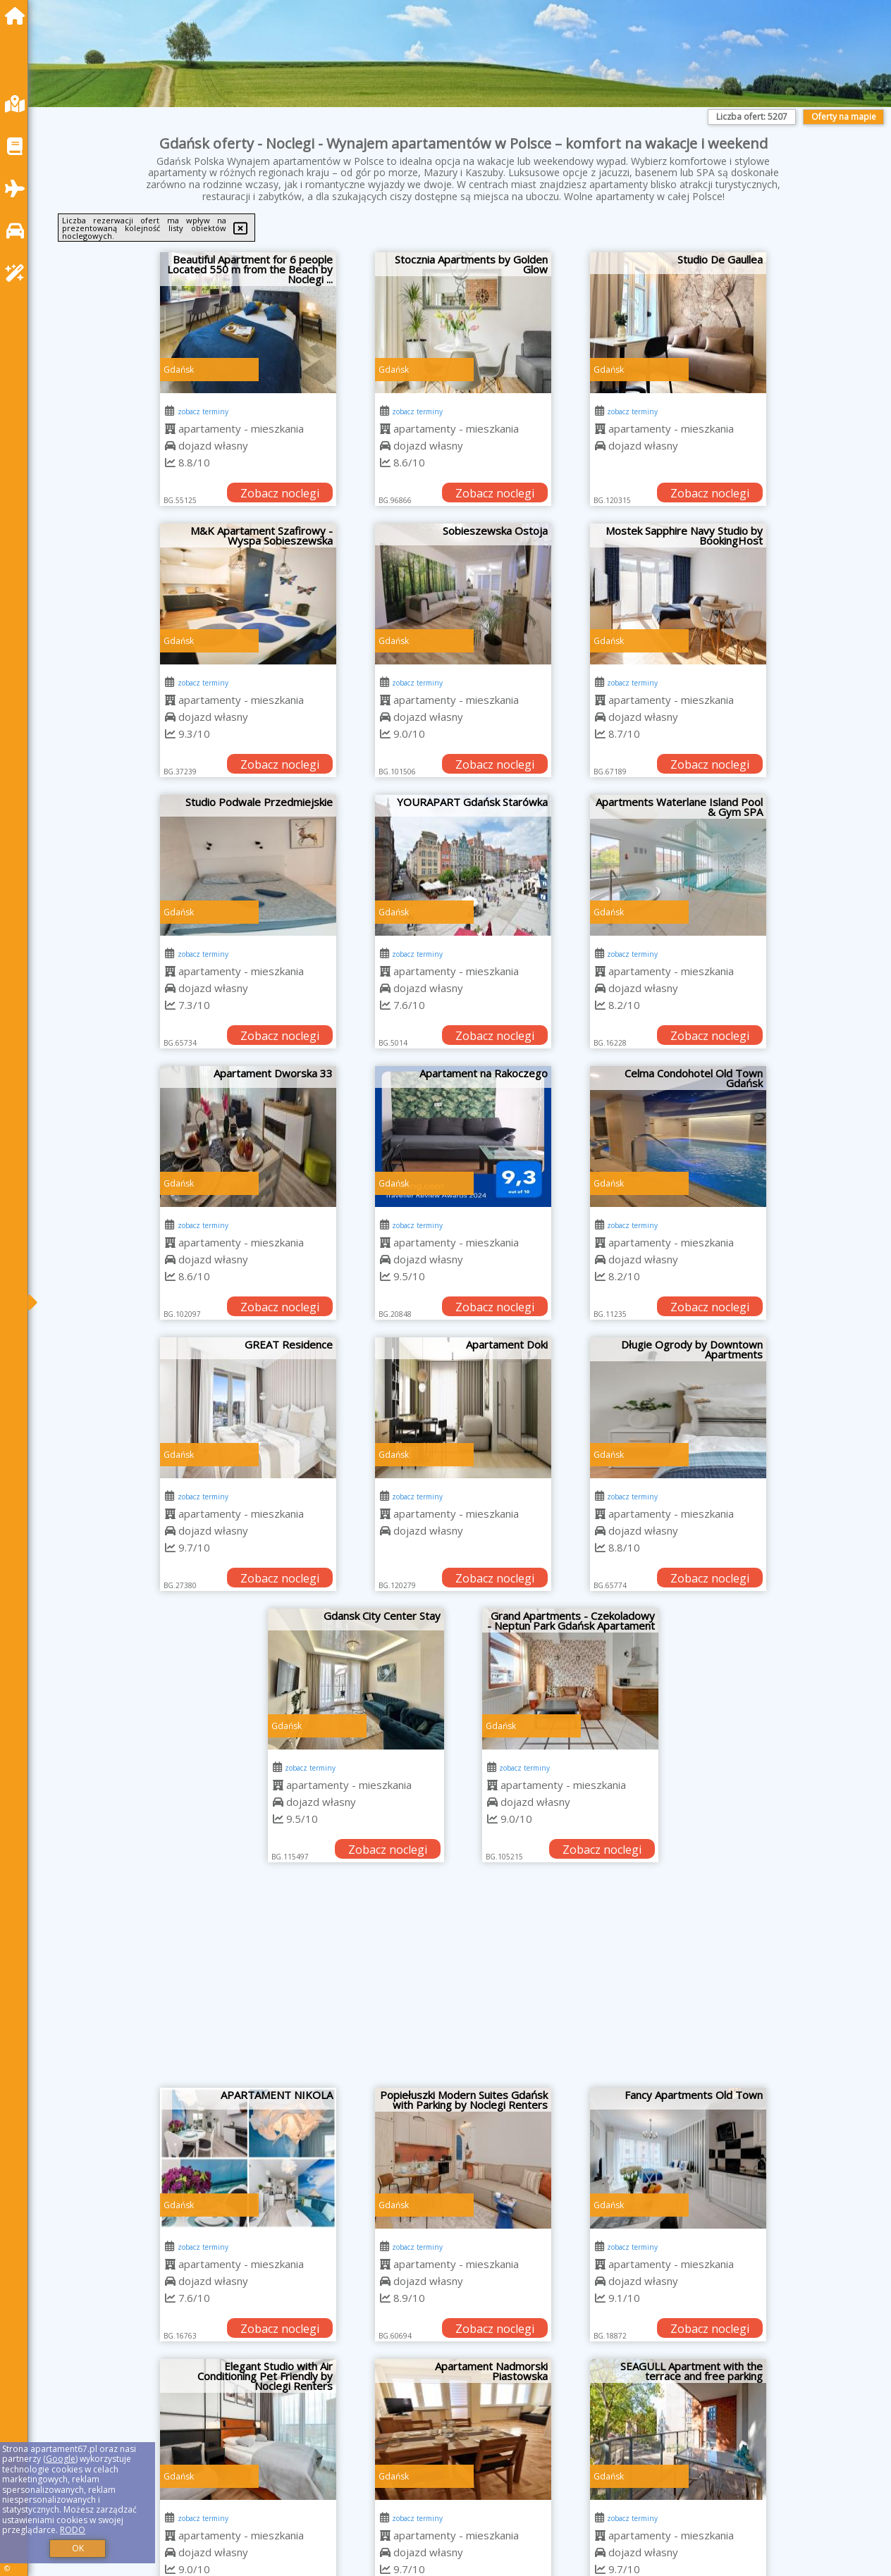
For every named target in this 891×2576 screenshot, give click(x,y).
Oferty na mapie (843, 117)
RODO (72, 2530)
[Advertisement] (463, 1982)
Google (60, 2459)
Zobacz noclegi (279, 493)
